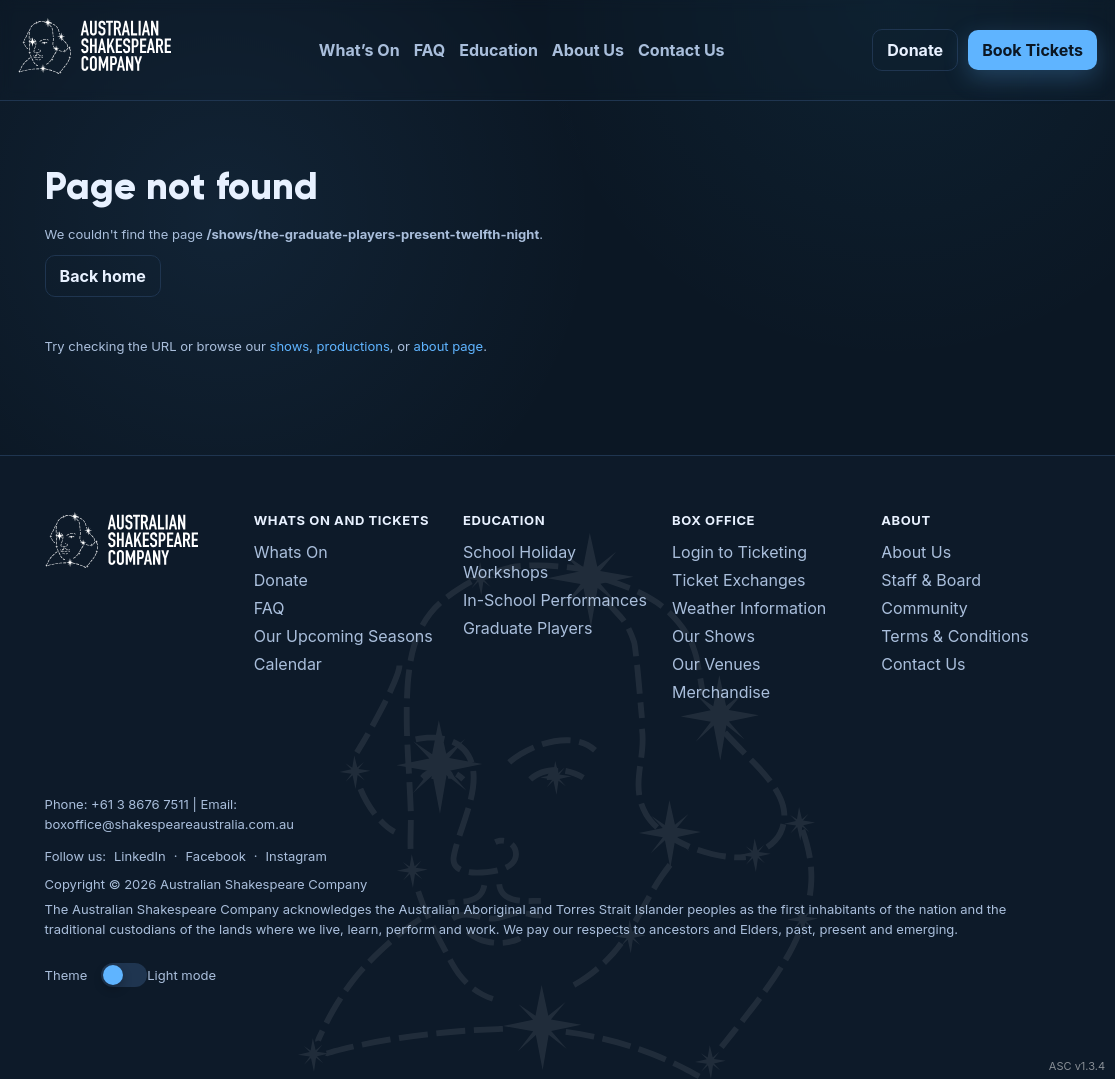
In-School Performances (555, 600)
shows (290, 346)
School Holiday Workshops (519, 562)
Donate (915, 50)
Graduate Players (527, 628)
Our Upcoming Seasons (343, 636)
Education (498, 50)
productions (353, 346)
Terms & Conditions (954, 636)
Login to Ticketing (739, 552)
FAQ (430, 50)
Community (924, 608)
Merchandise (721, 692)
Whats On (291, 552)
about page (449, 346)
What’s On (359, 50)
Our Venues (716, 664)
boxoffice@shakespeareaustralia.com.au (169, 824)
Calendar (288, 664)
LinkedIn (140, 856)
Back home (103, 276)
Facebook (215, 856)
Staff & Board (931, 580)
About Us (588, 50)
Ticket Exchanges (738, 580)
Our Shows (713, 636)
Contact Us (681, 50)
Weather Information (749, 608)
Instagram (296, 856)
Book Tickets (1032, 50)
